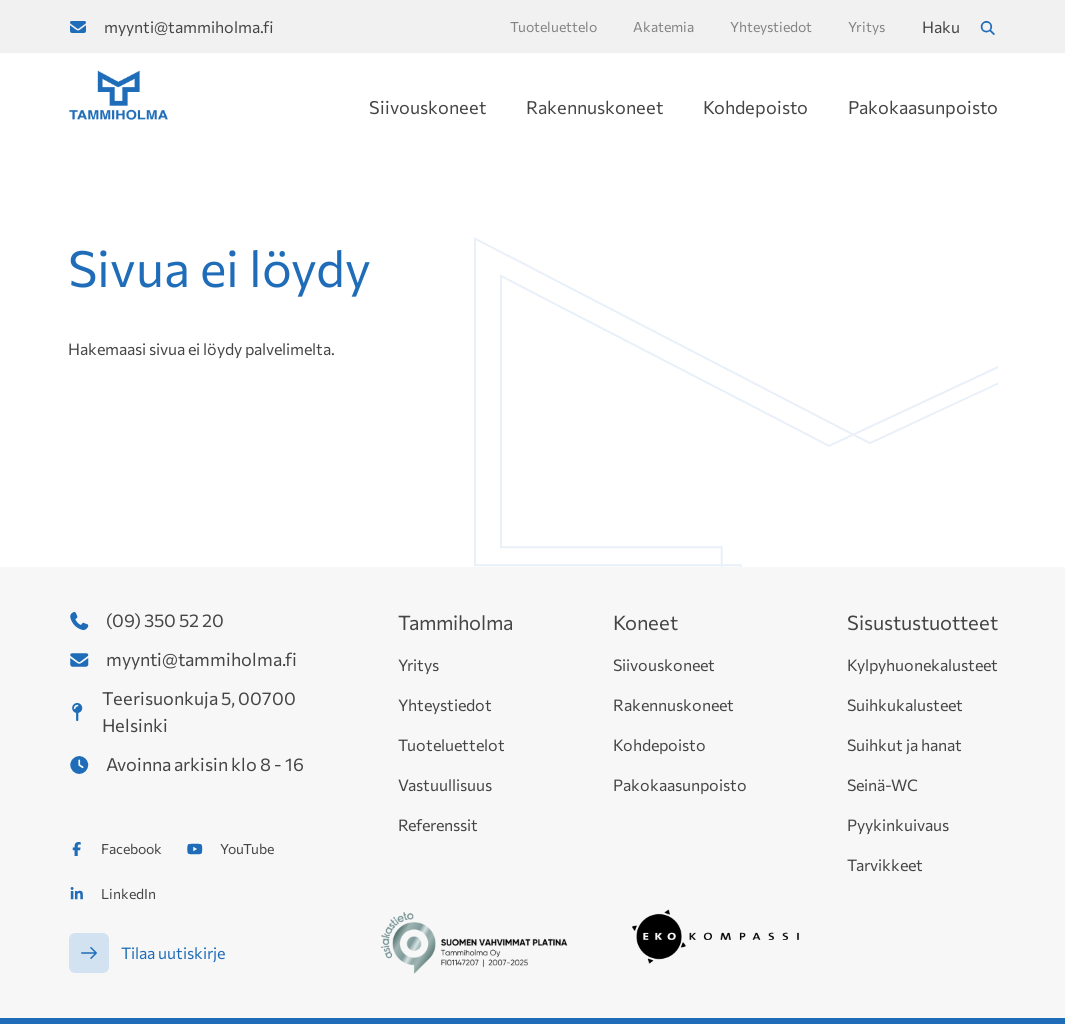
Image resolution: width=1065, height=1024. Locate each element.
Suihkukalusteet (905, 704)
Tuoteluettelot (451, 744)
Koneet (645, 622)
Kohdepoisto (755, 107)
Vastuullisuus (445, 784)
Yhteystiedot (445, 704)
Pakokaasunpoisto (923, 107)
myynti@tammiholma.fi (188, 26)
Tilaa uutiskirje (173, 952)
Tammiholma (455, 622)
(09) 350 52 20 (165, 620)
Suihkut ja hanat (904, 744)
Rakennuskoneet (594, 107)
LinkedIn (128, 893)
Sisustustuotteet (922, 622)
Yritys (418, 664)
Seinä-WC (882, 784)
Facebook (131, 848)
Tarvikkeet (885, 864)
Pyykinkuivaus (898, 824)
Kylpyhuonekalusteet (922, 664)
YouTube (247, 848)
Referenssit (438, 824)
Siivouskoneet (427, 107)
